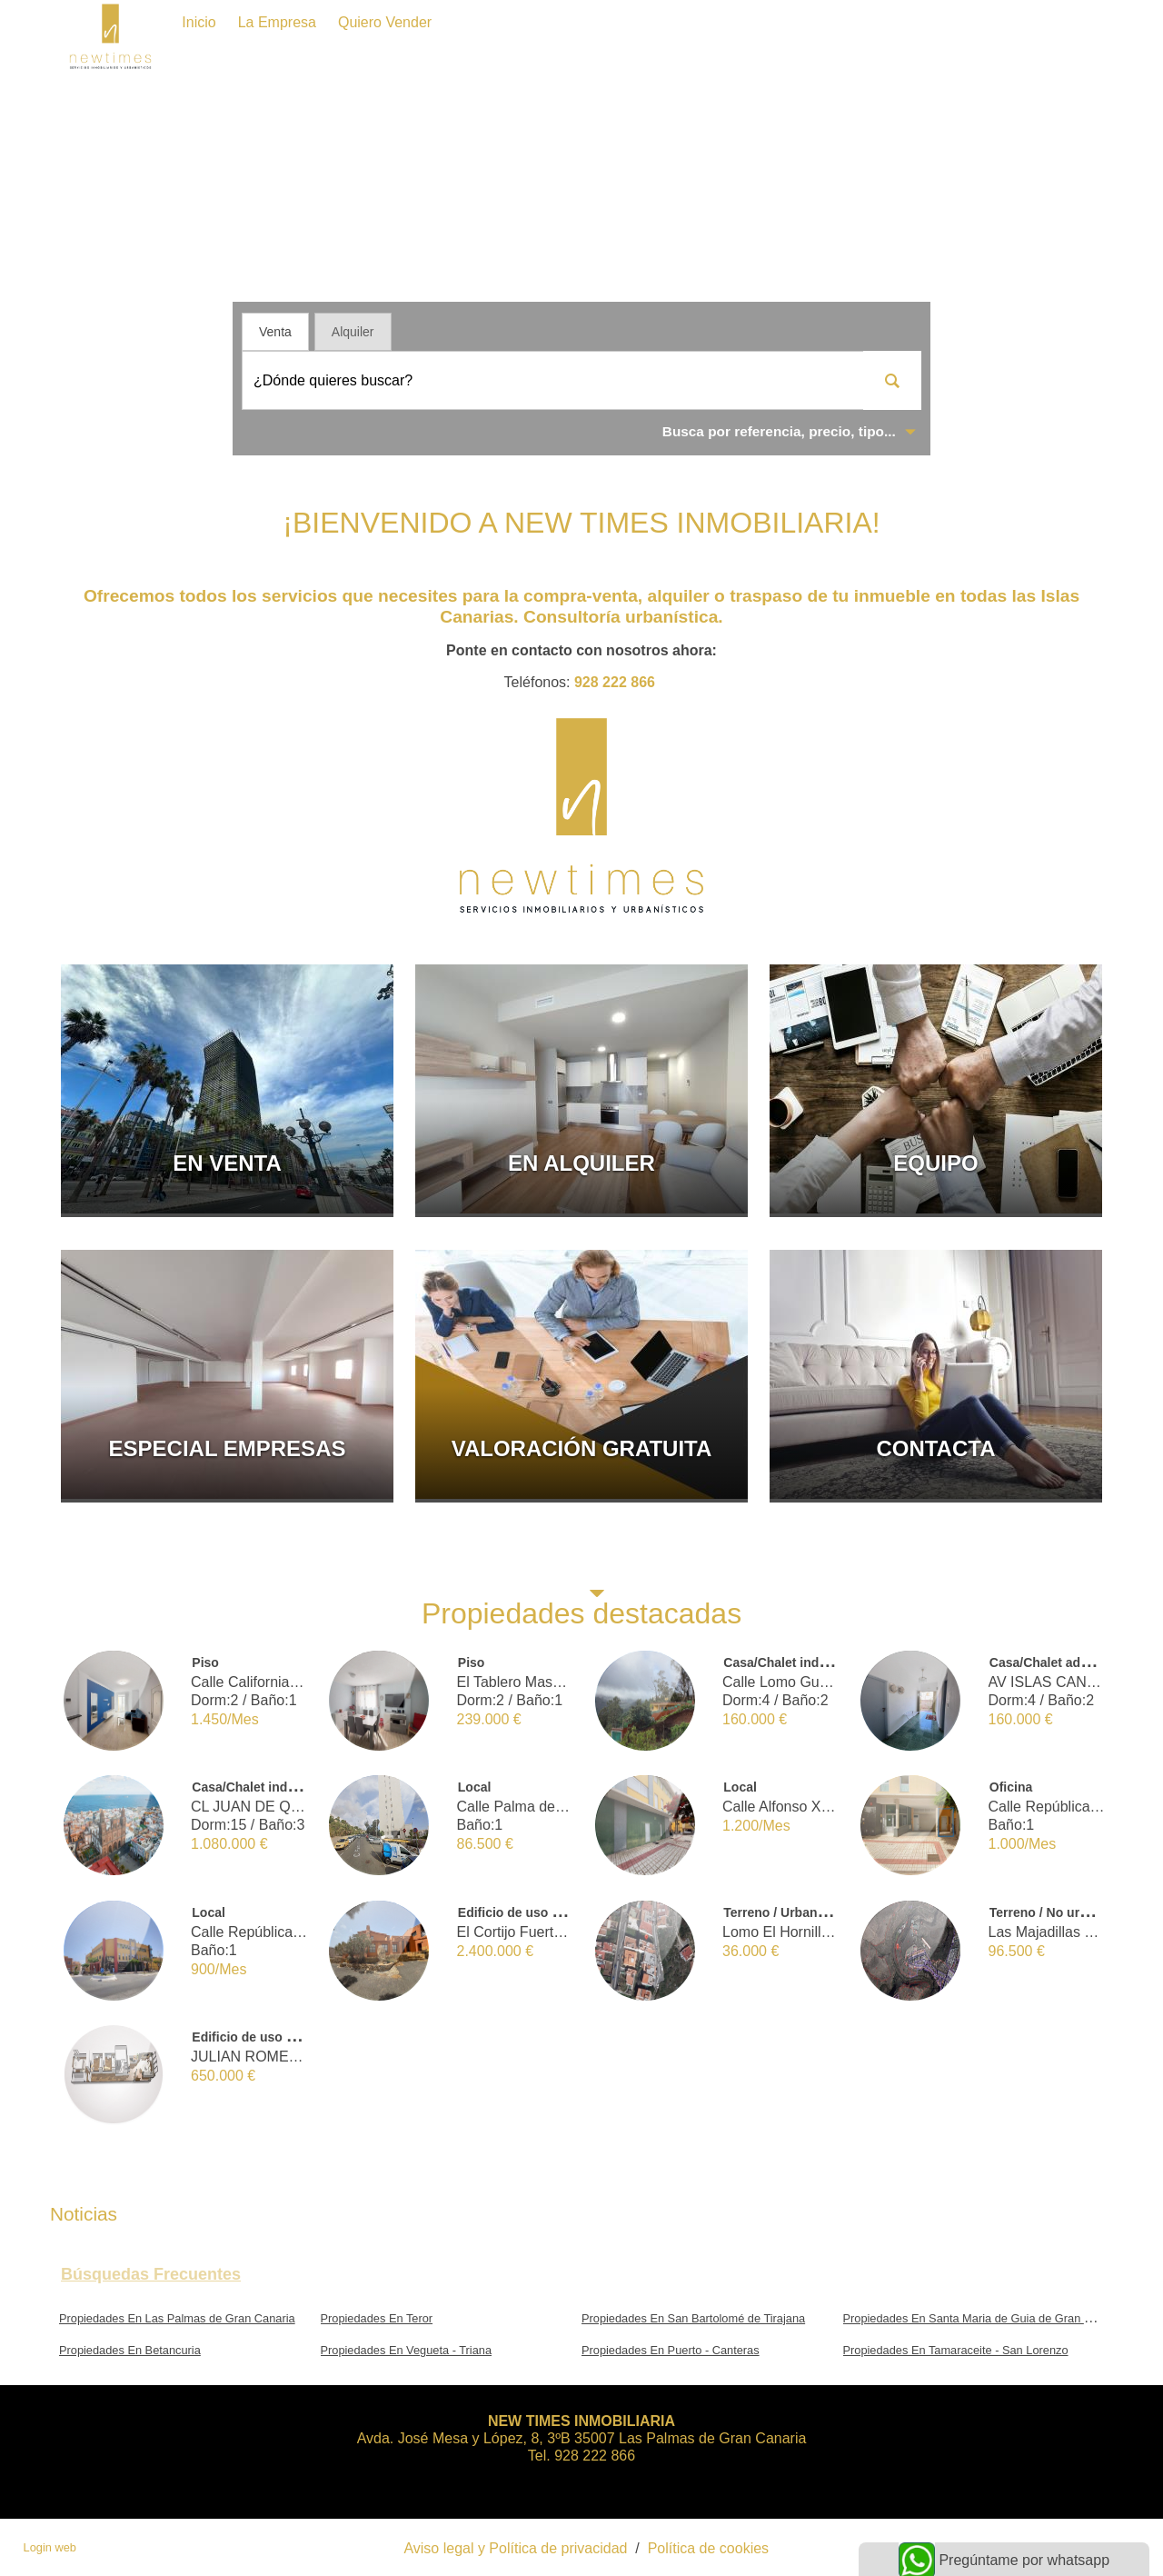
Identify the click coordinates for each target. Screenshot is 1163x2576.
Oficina (1010, 1787)
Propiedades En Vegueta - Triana (406, 2350)
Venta (275, 331)
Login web (50, 2547)
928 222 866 (614, 682)
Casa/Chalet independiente (804, 1662)
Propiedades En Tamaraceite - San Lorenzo (956, 2350)
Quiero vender (385, 22)
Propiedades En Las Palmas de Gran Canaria (177, 2318)
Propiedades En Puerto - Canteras (671, 2350)
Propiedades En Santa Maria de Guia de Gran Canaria (984, 2318)
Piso (205, 1662)
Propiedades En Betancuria (130, 2350)
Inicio (198, 22)
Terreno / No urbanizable (1063, 1912)
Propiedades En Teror (377, 2318)
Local (475, 1787)
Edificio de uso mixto (522, 1912)
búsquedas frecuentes (151, 2274)
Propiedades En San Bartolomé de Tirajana (693, 2318)
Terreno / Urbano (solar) (795, 1912)
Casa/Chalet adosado (1053, 1662)
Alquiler (353, 331)
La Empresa (277, 22)
